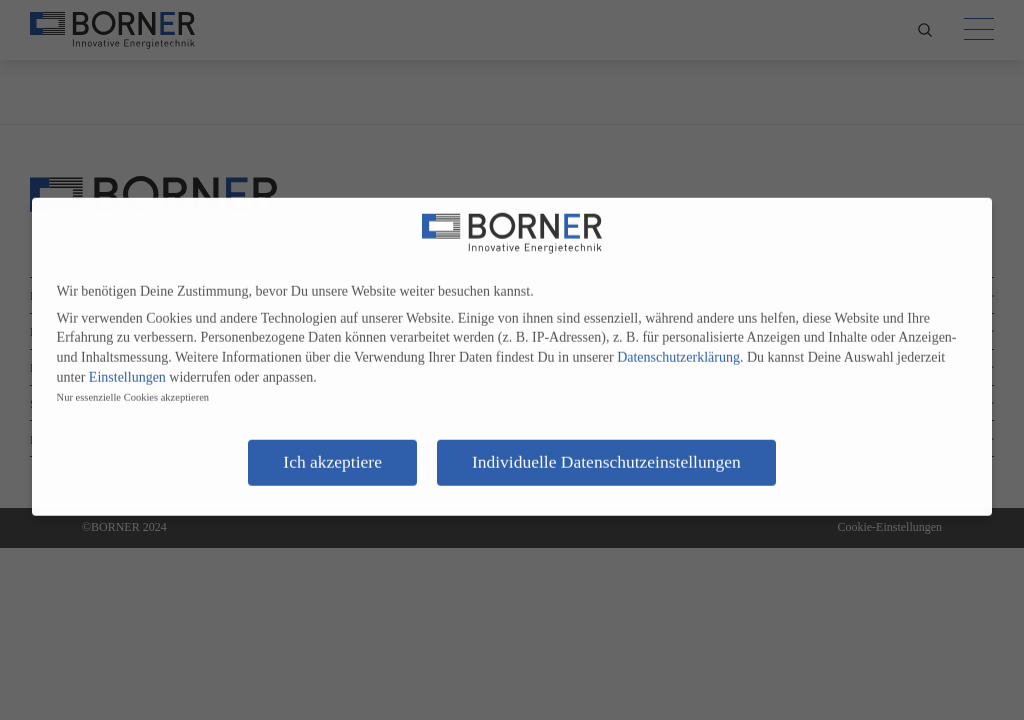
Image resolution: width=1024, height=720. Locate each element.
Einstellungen (127, 369)
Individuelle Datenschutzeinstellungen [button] (606, 454)
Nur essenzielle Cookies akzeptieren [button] (133, 389)
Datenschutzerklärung (678, 349)
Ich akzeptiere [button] (332, 454)
